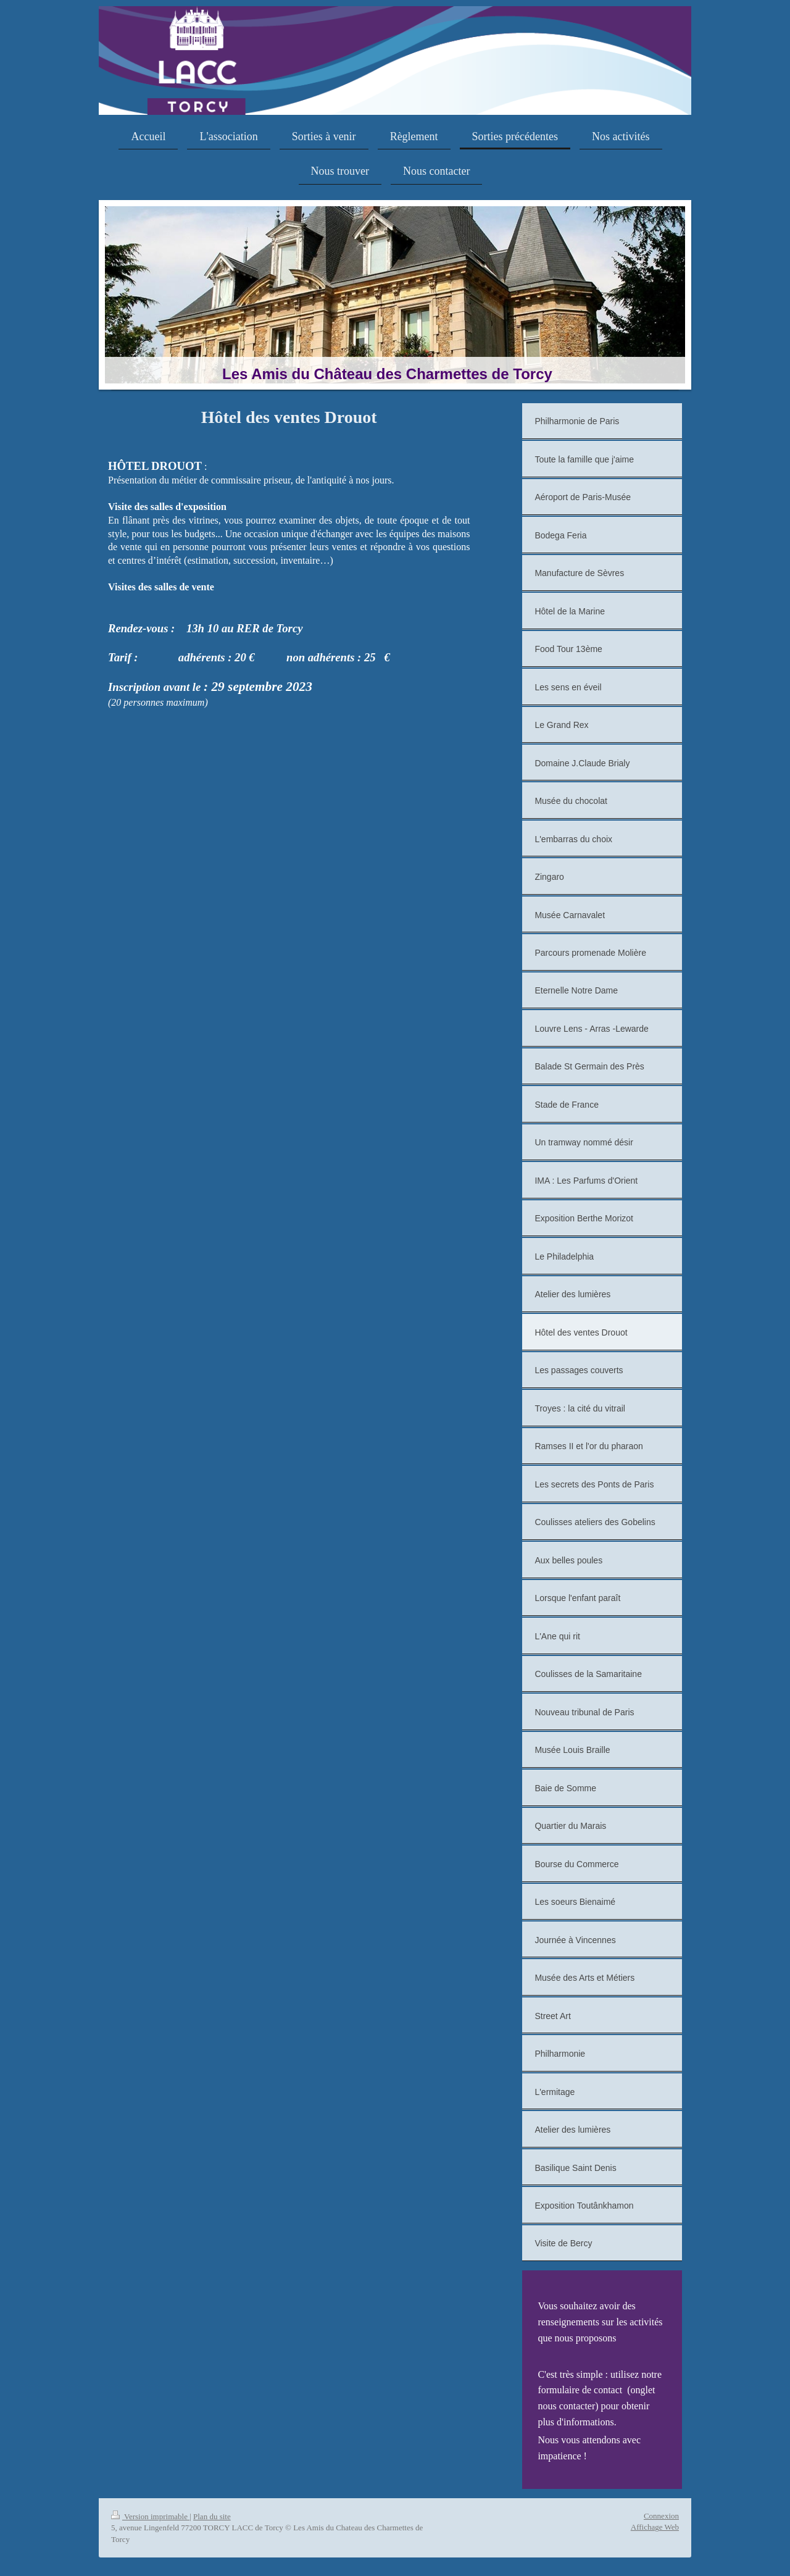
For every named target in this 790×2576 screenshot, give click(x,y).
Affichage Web (655, 2527)
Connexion (661, 2515)
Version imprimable (150, 2516)
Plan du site (212, 2516)
